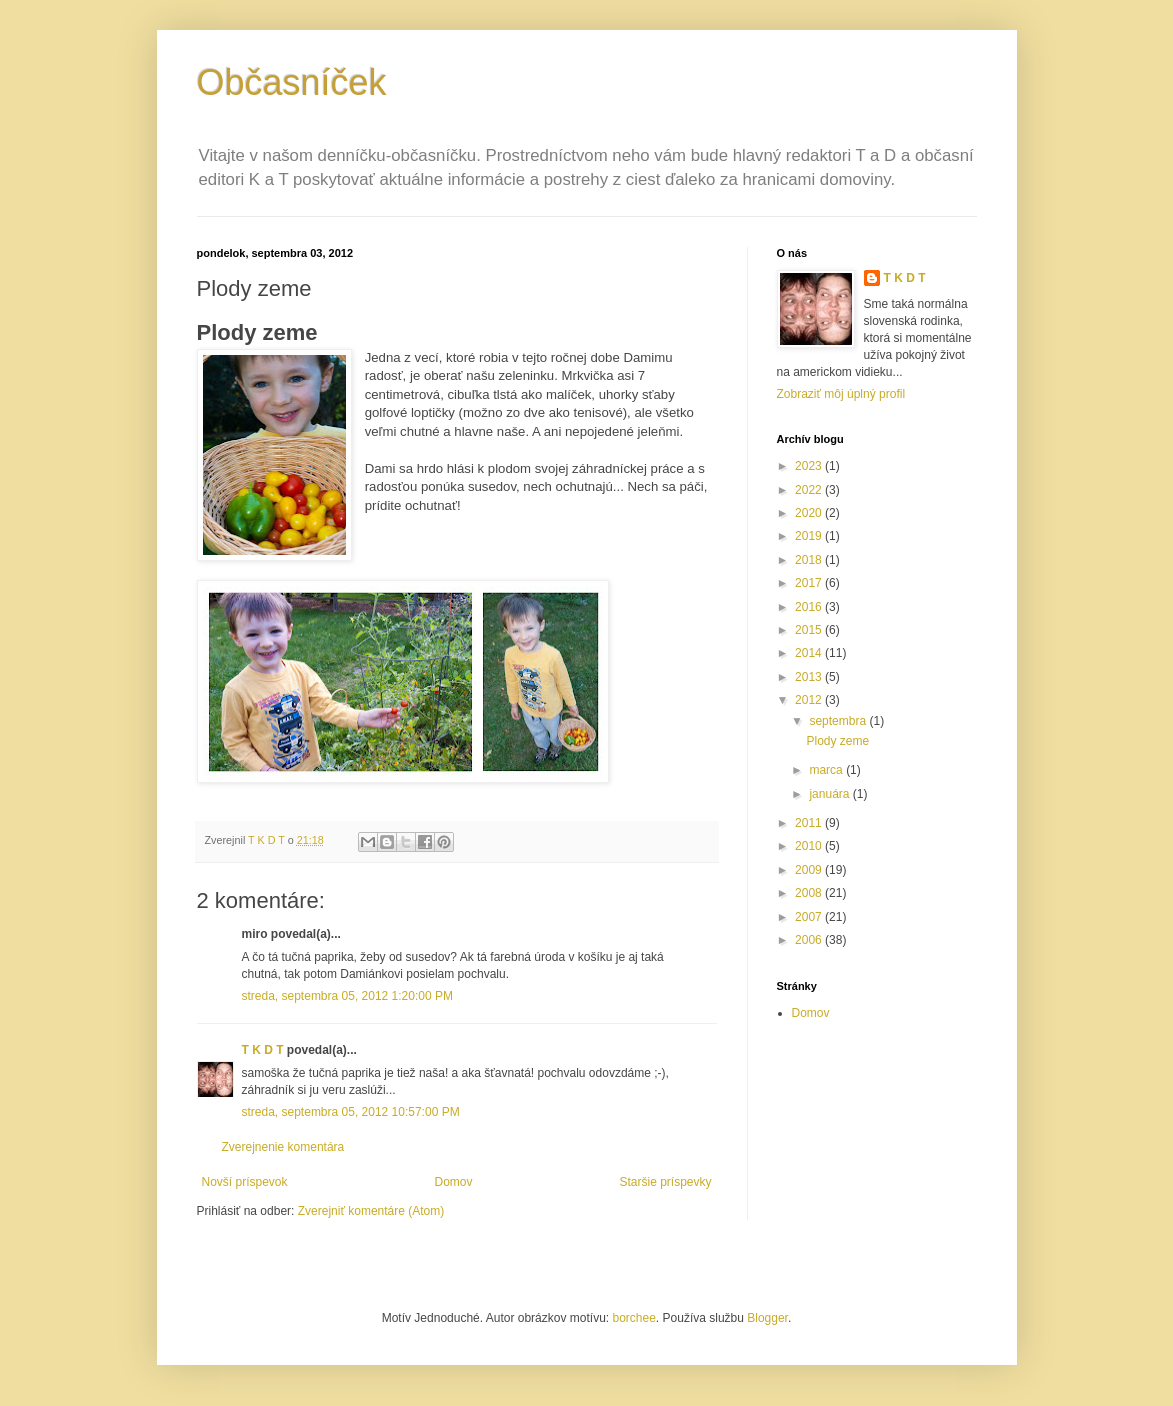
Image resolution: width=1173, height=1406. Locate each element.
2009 (810, 870)
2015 (810, 630)
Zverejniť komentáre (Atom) (371, 1211)
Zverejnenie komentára (283, 1147)
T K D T (263, 1050)
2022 (810, 490)
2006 (810, 940)
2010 (810, 846)
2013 (810, 677)
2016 (810, 607)
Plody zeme (837, 741)
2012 (810, 700)
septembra (839, 721)
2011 (810, 823)
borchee (633, 1318)
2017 (810, 583)
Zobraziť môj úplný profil (841, 394)
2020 (810, 513)
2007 (810, 917)
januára (830, 794)
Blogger (767, 1318)
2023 (810, 466)
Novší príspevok (245, 1182)
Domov (453, 1182)
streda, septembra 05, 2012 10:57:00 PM (351, 1112)
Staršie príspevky (665, 1182)
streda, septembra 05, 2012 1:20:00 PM (347, 996)
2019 (810, 536)
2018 (810, 560)
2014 (810, 653)
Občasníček (292, 82)
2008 (810, 893)
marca (827, 770)
